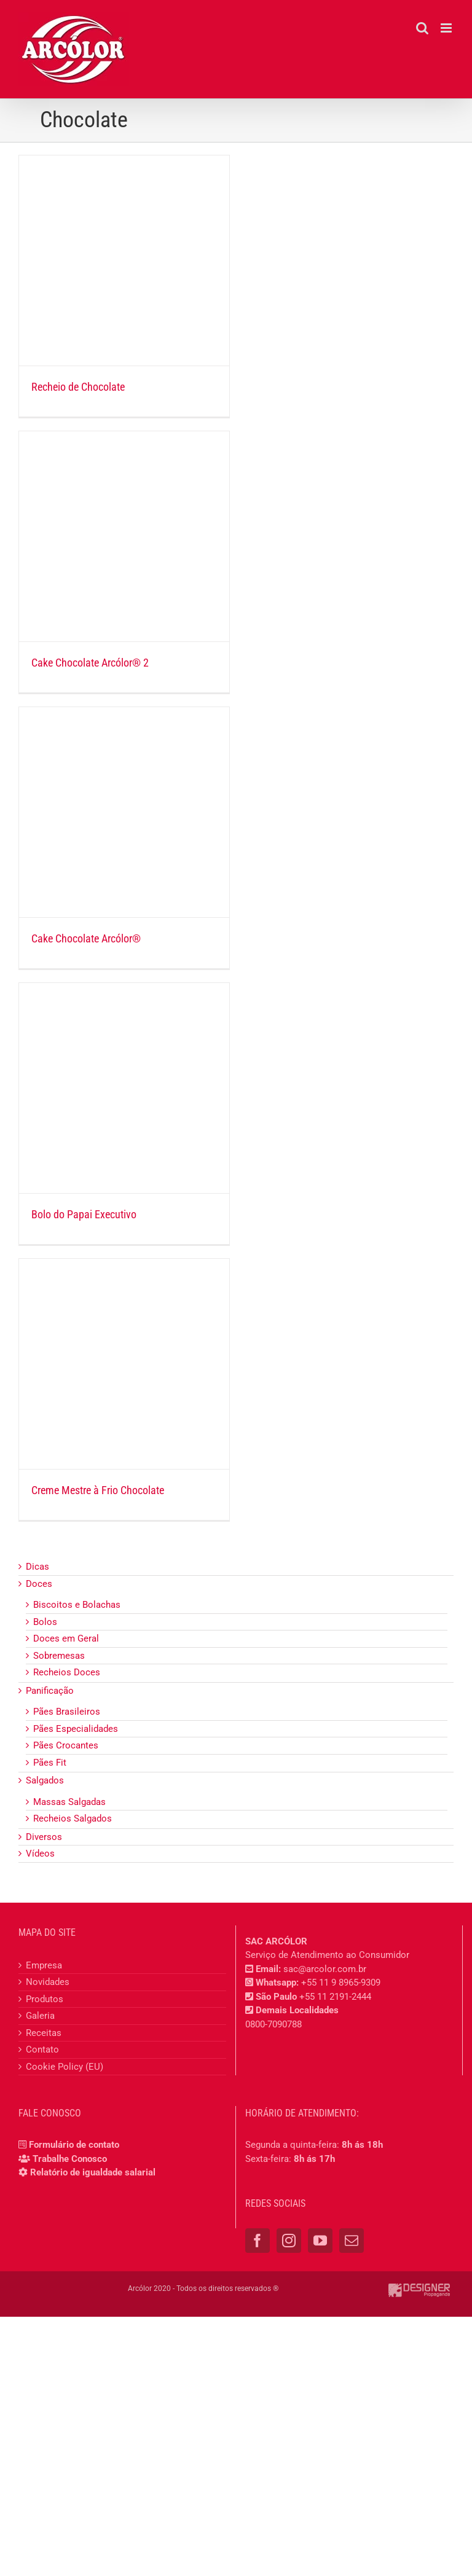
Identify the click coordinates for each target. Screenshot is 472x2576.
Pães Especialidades (75, 1728)
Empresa (44, 1965)
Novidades (47, 1981)
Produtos (44, 1999)
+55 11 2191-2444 (335, 1996)
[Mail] (351, 2240)
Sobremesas (59, 1655)
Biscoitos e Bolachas (76, 1604)
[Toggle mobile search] (422, 28)
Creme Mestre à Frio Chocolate (97, 1490)
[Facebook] (257, 2240)
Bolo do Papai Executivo (83, 1214)
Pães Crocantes (65, 1745)
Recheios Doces (66, 1672)
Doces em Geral (66, 1638)
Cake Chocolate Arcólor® (86, 938)
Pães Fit (49, 1762)
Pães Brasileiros (66, 1711)
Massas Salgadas (69, 1801)
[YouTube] (320, 2240)
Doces (39, 1583)
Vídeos (40, 1853)
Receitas (43, 2032)
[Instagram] (289, 2240)
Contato (42, 2049)
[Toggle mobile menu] (447, 28)
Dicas (37, 1566)
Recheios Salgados (72, 1818)
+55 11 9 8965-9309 (340, 1982)
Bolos (45, 1621)
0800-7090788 (273, 2024)
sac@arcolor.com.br (324, 1969)
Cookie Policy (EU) (64, 2066)
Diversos (44, 1836)
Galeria (40, 2015)
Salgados (45, 1780)
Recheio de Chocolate (78, 386)
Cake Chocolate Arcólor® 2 (90, 662)
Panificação (50, 1690)
